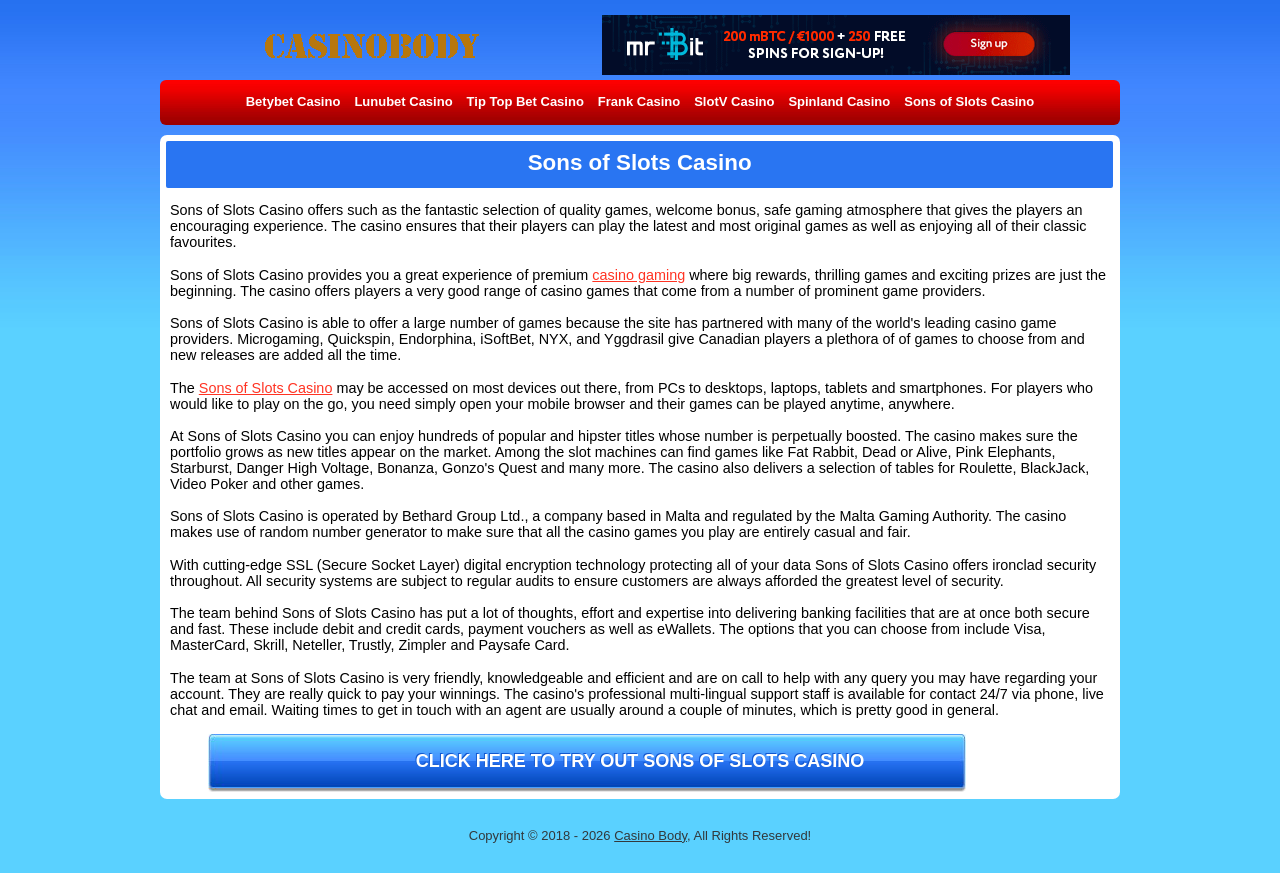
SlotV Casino (734, 101)
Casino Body (650, 835)
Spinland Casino (839, 101)
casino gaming (638, 275)
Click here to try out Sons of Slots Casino (640, 761)
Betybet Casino (293, 101)
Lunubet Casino (403, 101)
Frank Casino (639, 101)
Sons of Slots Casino (969, 101)
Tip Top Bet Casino (525, 101)
